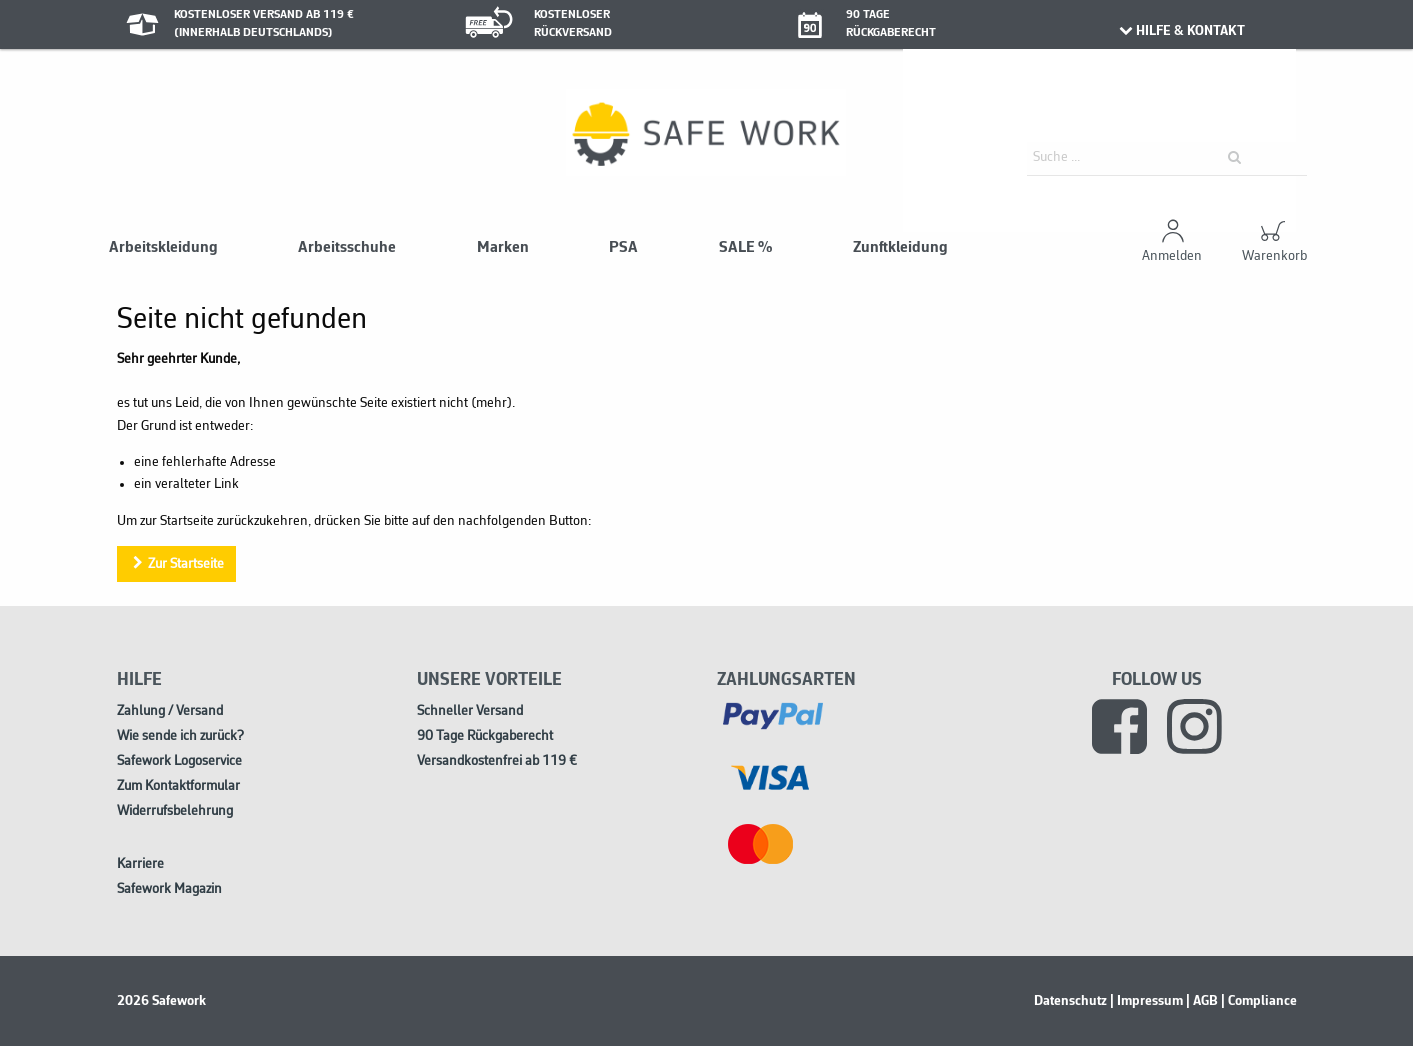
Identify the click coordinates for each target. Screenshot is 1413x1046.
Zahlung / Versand (170, 711)
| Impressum (1146, 1001)
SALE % (745, 248)
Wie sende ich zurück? (180, 736)
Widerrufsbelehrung (175, 811)
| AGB (1202, 1001)
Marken (503, 248)
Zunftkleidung (900, 248)
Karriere (140, 864)
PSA (623, 248)
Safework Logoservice (179, 761)
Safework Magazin (169, 889)
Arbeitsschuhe (347, 248)
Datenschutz (1070, 1001)
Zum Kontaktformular (178, 786)
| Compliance (1259, 1001)
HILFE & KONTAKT (1181, 31)
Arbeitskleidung (163, 248)
